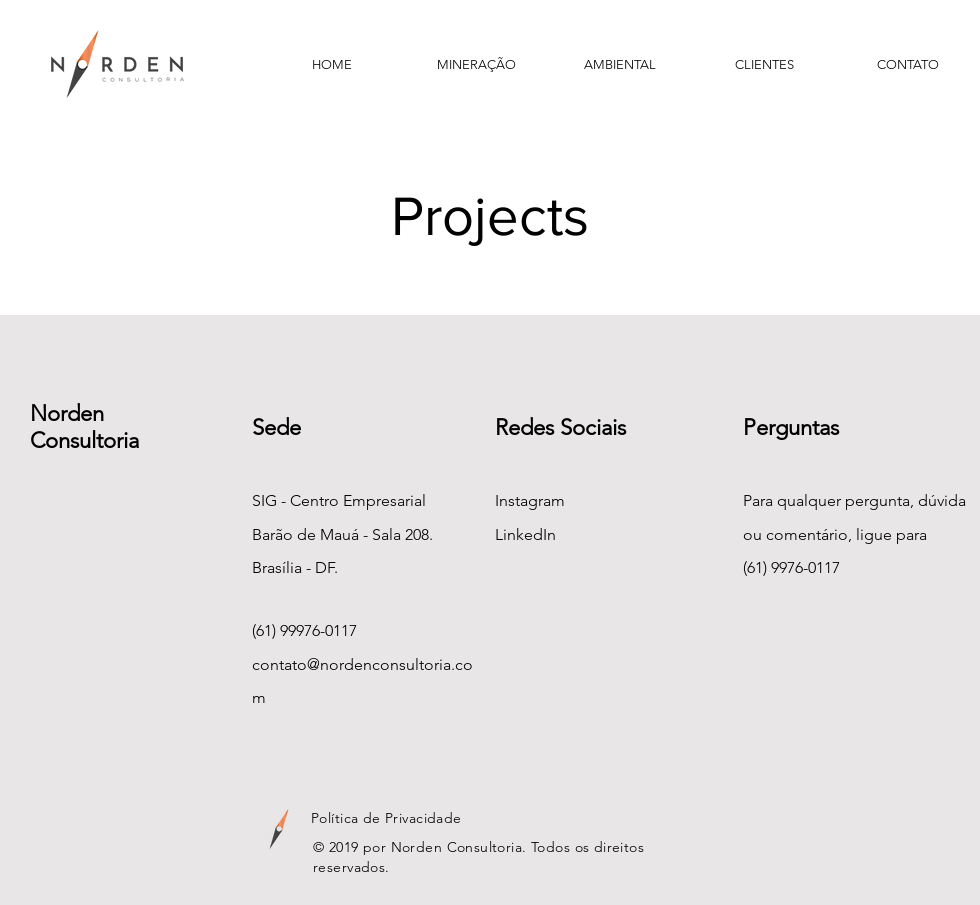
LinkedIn (525, 534)
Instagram (530, 500)
